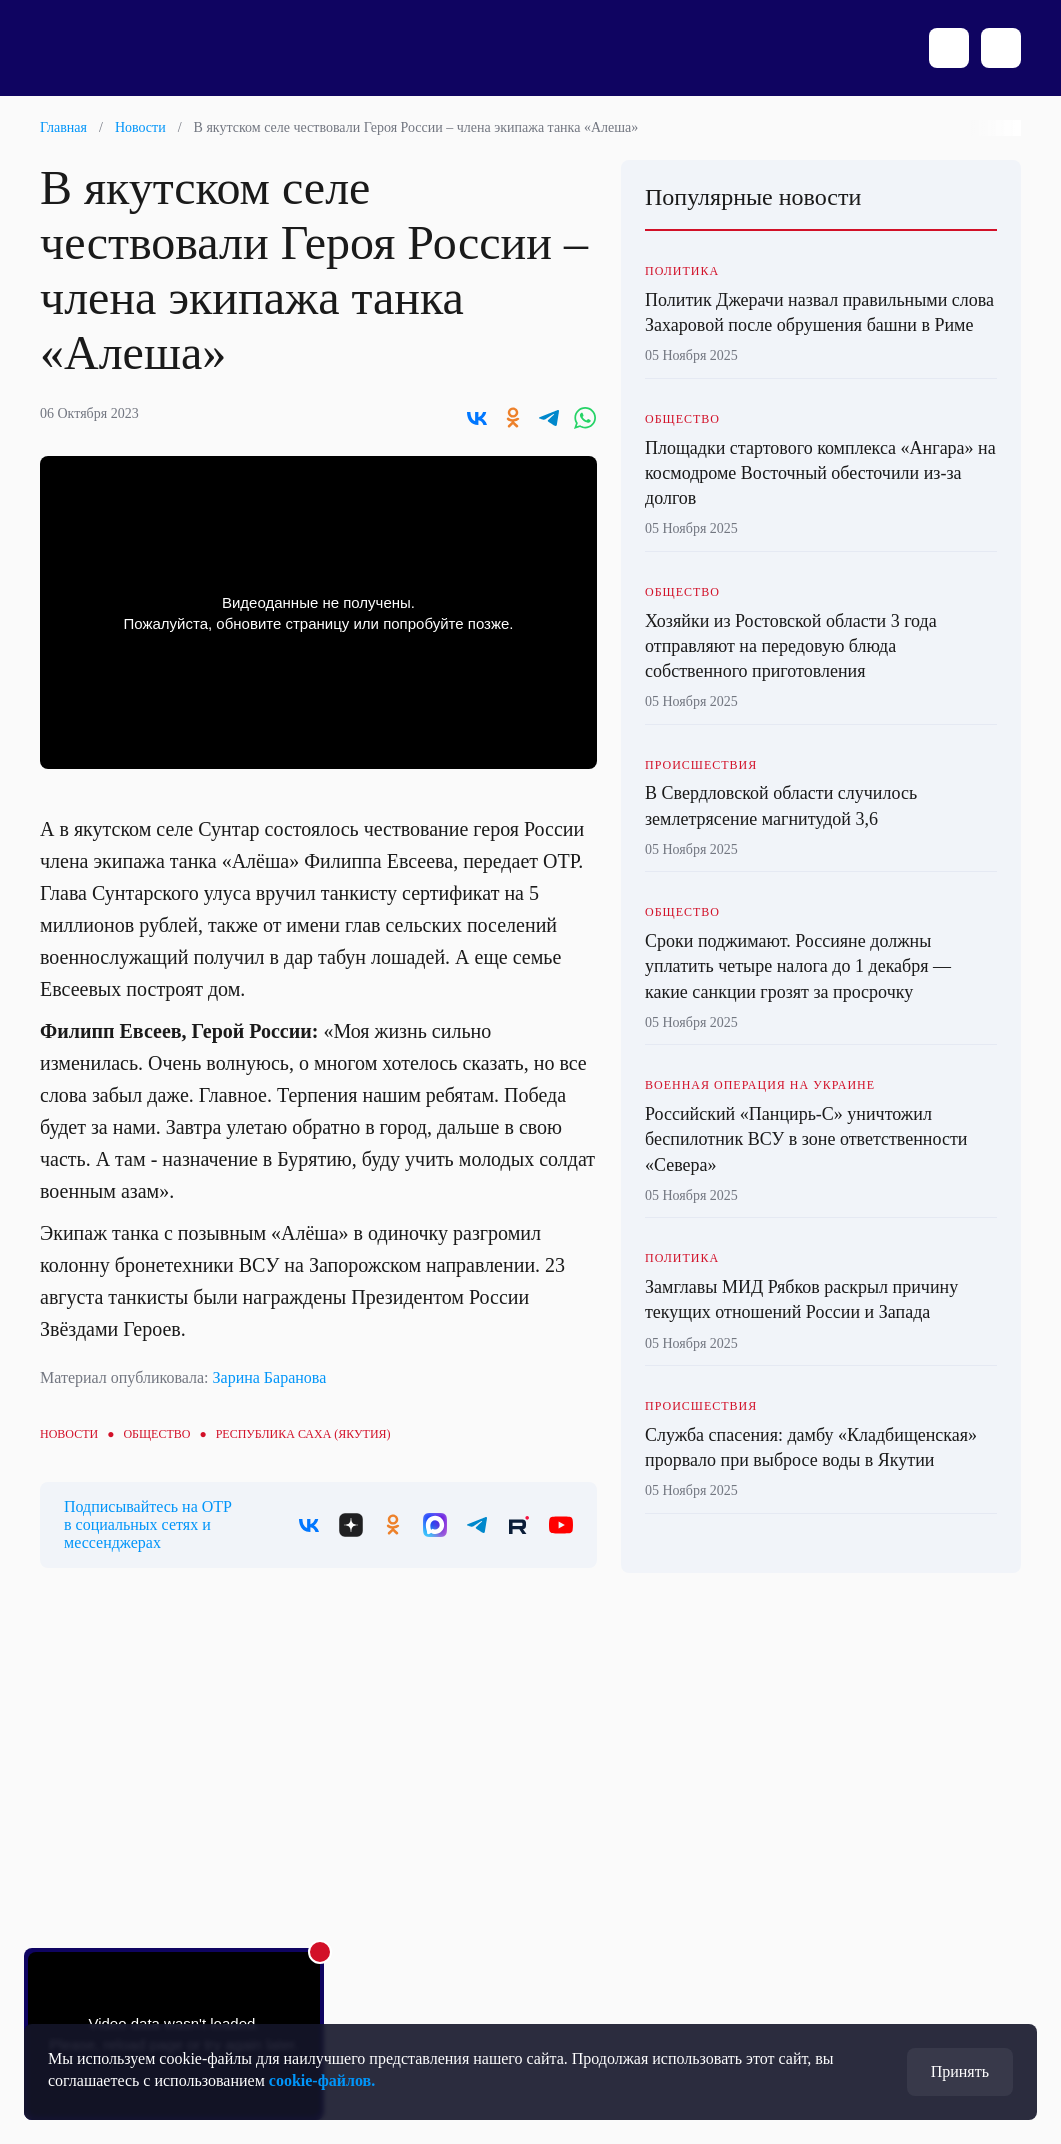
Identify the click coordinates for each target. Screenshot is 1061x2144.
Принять (960, 2071)
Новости (140, 127)
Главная (63, 127)
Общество (156, 1434)
